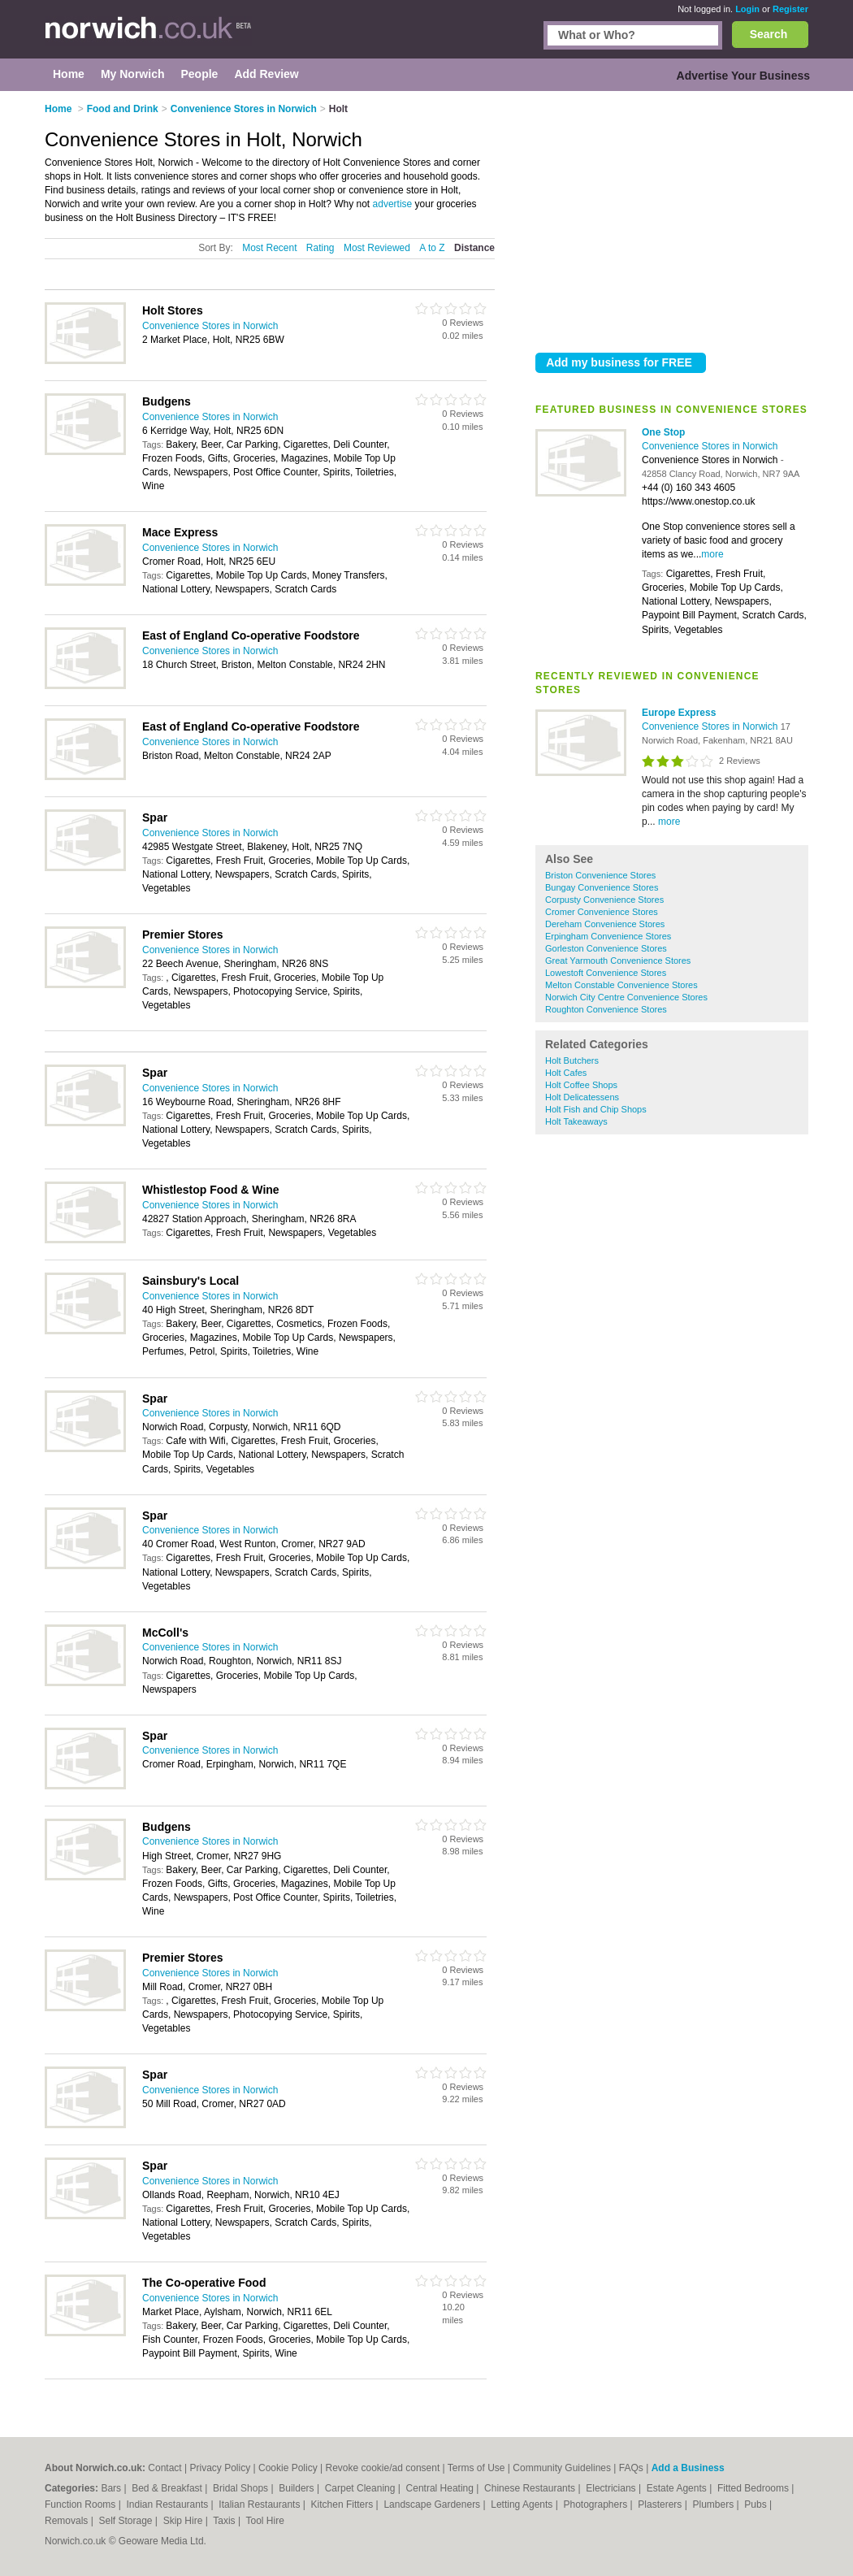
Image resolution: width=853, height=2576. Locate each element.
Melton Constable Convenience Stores (621, 985)
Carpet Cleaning (361, 2488)
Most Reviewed (377, 248)
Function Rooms (82, 2504)
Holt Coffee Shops (581, 1085)
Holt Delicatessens (582, 1097)
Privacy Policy (220, 2468)
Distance (474, 248)
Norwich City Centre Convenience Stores (626, 997)
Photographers (596, 2504)
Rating (320, 248)
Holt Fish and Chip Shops (596, 1109)
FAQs (631, 2468)
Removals (68, 2520)
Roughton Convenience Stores (606, 1009)
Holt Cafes (566, 1073)
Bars (112, 2488)
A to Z (431, 248)
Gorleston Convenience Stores (606, 948)
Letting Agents (523, 2504)
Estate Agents (678, 2488)
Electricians (612, 2488)
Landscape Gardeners (433, 2504)
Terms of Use (476, 2468)
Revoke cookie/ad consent (382, 2468)
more (712, 554)
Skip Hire (184, 2520)
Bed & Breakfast (168, 2488)
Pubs (756, 2504)
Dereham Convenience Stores (605, 924)
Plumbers (714, 2504)
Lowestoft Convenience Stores (605, 973)
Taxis (225, 2520)
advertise (393, 204)
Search (769, 34)
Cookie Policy (288, 2468)
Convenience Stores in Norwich (709, 446)
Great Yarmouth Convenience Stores (618, 960)
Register (790, 9)
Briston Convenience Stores (600, 875)
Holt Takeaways (576, 1121)
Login (747, 9)
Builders (298, 2488)
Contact (164, 2468)
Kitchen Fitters (343, 2504)
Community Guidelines (562, 2468)
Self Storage (126, 2520)
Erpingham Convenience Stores (608, 936)
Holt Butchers (572, 1060)
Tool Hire (265, 2520)
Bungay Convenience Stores (601, 887)
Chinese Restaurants (531, 2488)
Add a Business (688, 2468)
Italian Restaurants (260, 2504)
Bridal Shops (242, 2488)
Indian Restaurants (169, 2504)
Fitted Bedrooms (754, 2488)
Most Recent (269, 248)
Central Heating (441, 2488)
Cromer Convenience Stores (601, 912)
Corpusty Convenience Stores (604, 899)
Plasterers (661, 2504)
